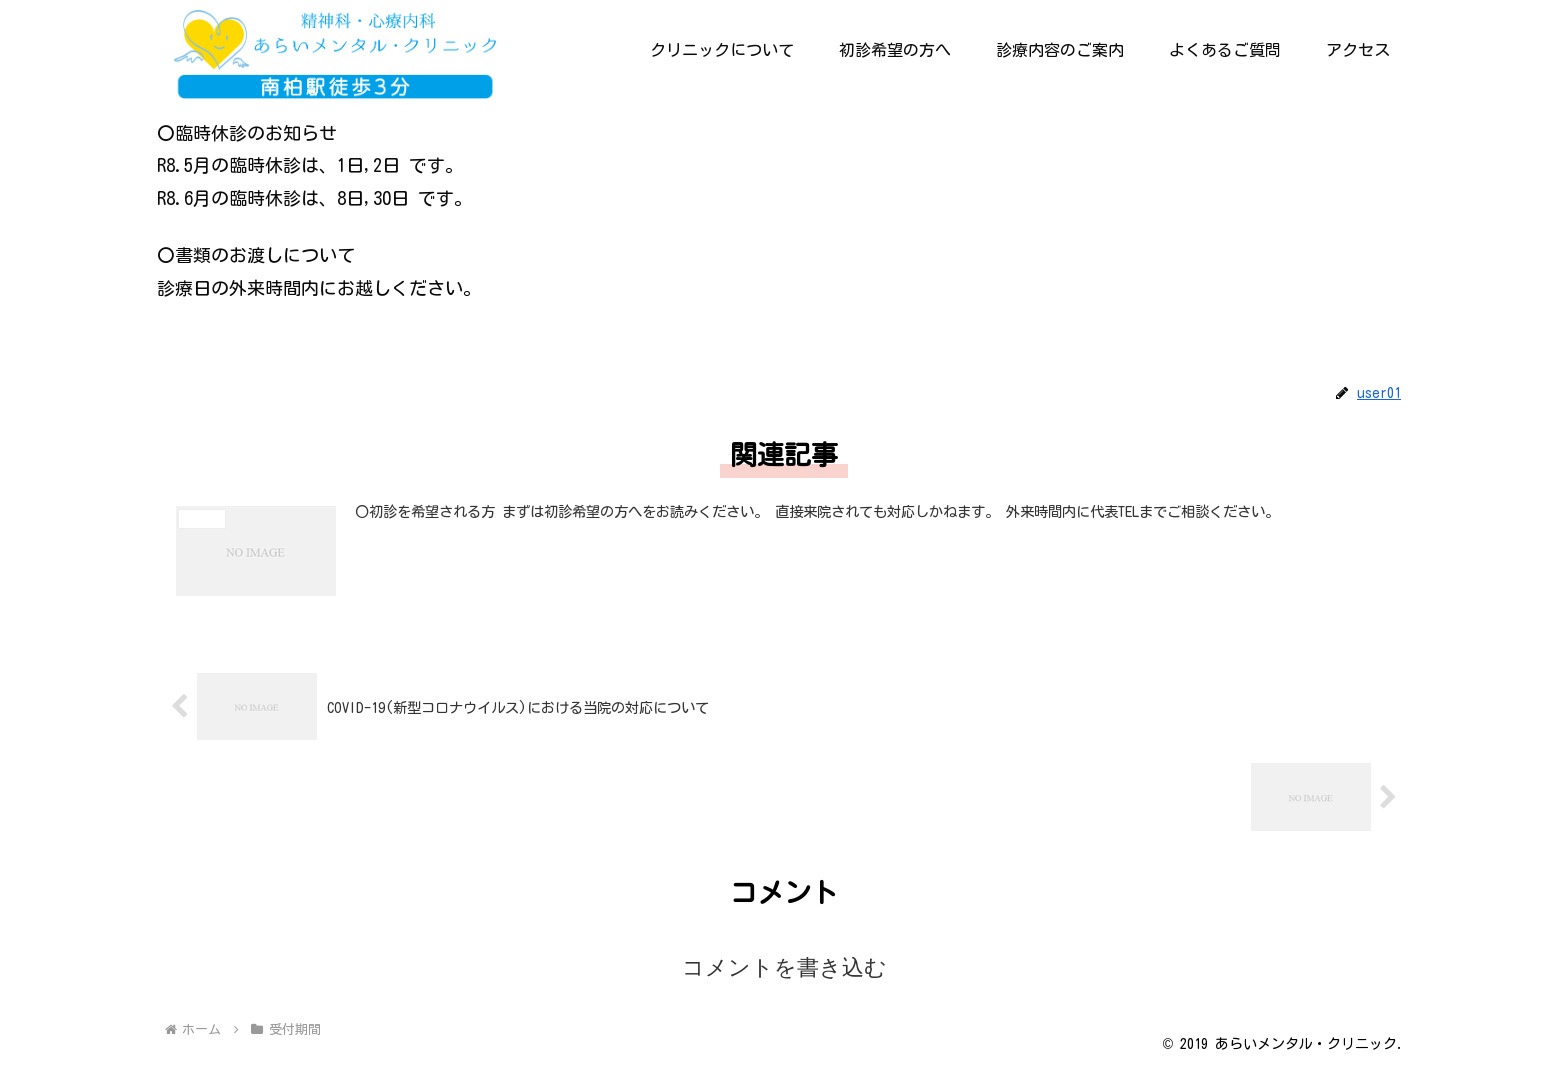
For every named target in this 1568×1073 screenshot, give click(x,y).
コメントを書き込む (784, 967)
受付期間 (195, 347)
